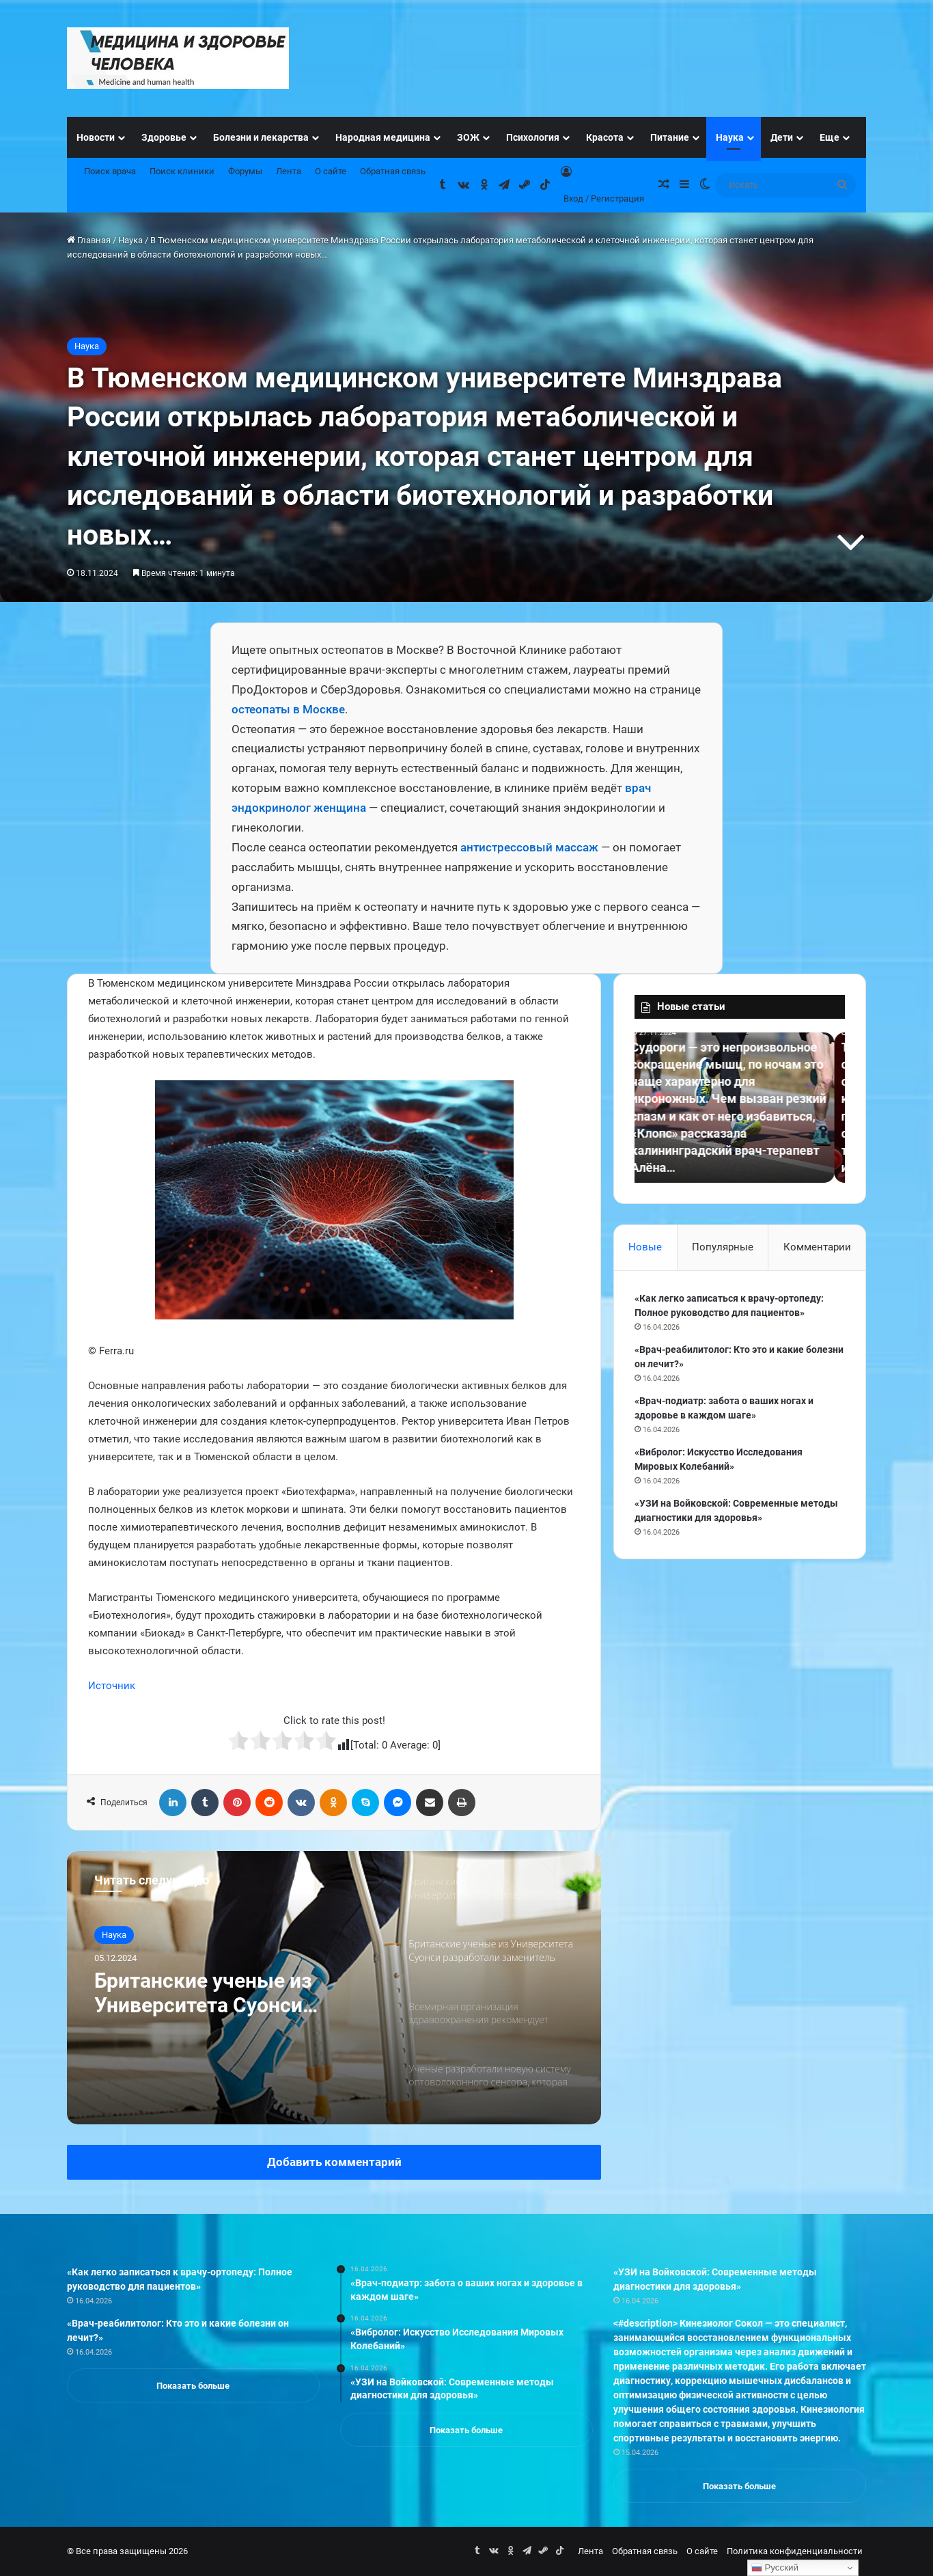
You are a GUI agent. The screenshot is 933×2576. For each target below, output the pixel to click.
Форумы (245, 171)
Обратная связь (393, 171)
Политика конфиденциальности (795, 2551)
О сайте (330, 171)
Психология (532, 137)
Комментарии (817, 1247)
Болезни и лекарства (261, 137)
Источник (111, 1686)
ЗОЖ (468, 137)
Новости (95, 137)
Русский (774, 2567)
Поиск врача (110, 171)
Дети (781, 137)
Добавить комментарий (334, 2162)
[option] (334, 1987)
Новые (645, 1247)
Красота (605, 137)
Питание (669, 137)
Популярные (722, 1247)
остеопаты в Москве (288, 709)
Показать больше (192, 2386)
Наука (730, 137)
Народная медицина (382, 137)
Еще (829, 137)
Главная (89, 240)
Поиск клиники (182, 171)
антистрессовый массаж (529, 847)
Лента (288, 171)
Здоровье (163, 137)
